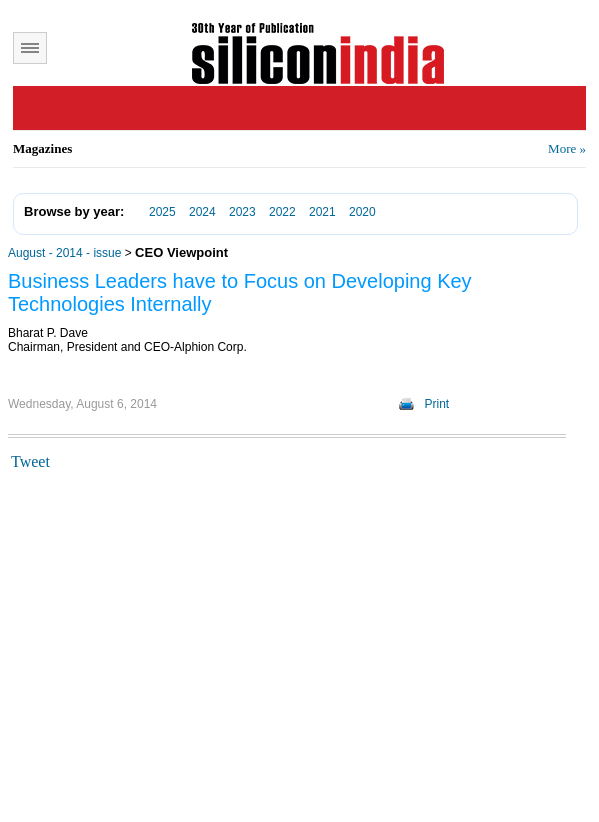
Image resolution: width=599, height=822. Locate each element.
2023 (242, 212)
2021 (322, 212)
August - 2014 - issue (64, 253)
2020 (362, 212)
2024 (202, 212)
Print (437, 404)
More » (567, 148)
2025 (162, 212)
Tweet (30, 461)
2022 (282, 212)
